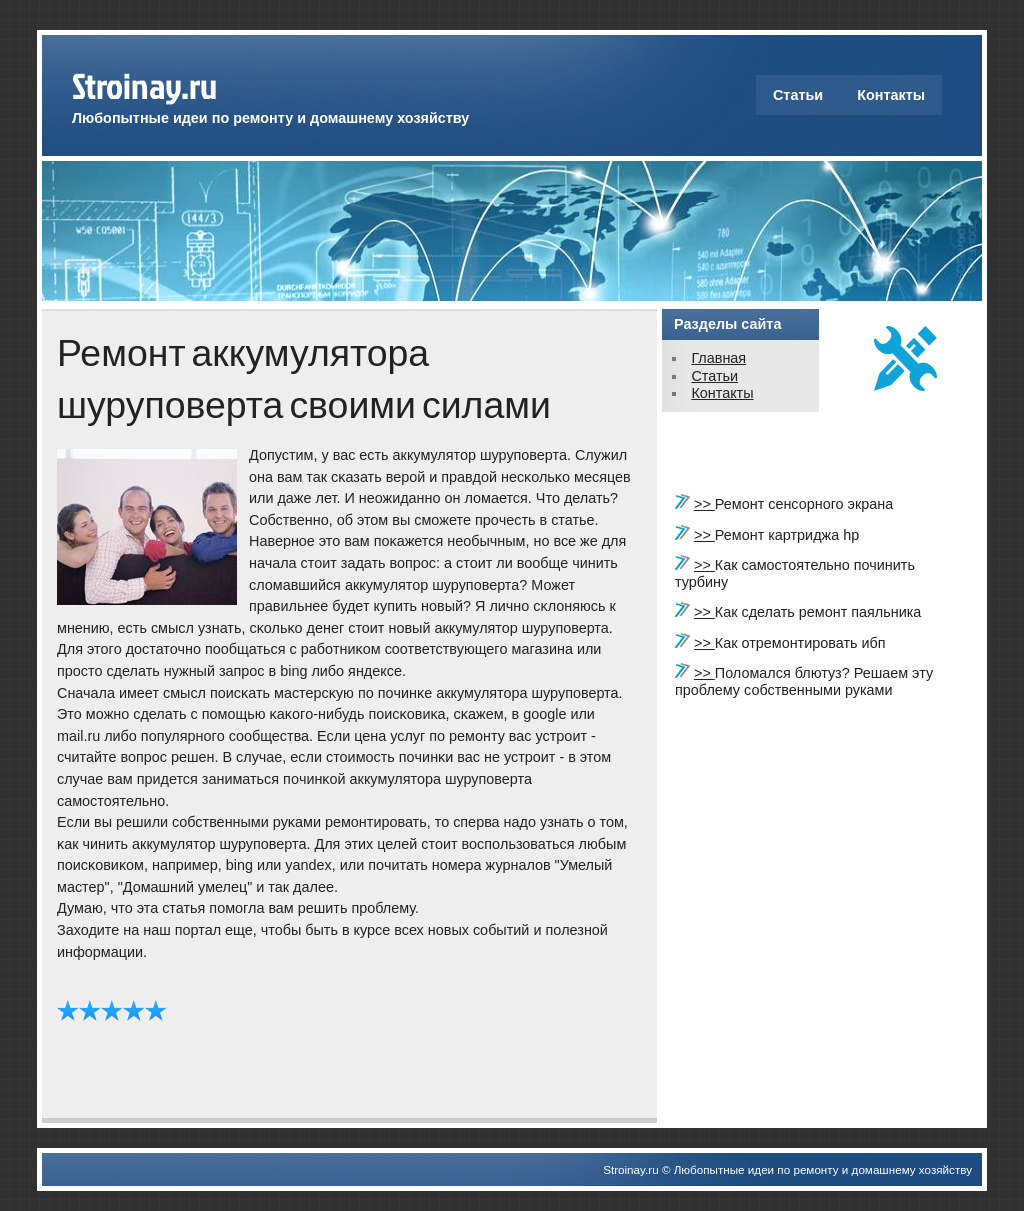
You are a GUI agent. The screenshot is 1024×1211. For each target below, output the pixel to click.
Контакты (891, 95)
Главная (718, 358)
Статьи (798, 95)
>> (704, 504)
